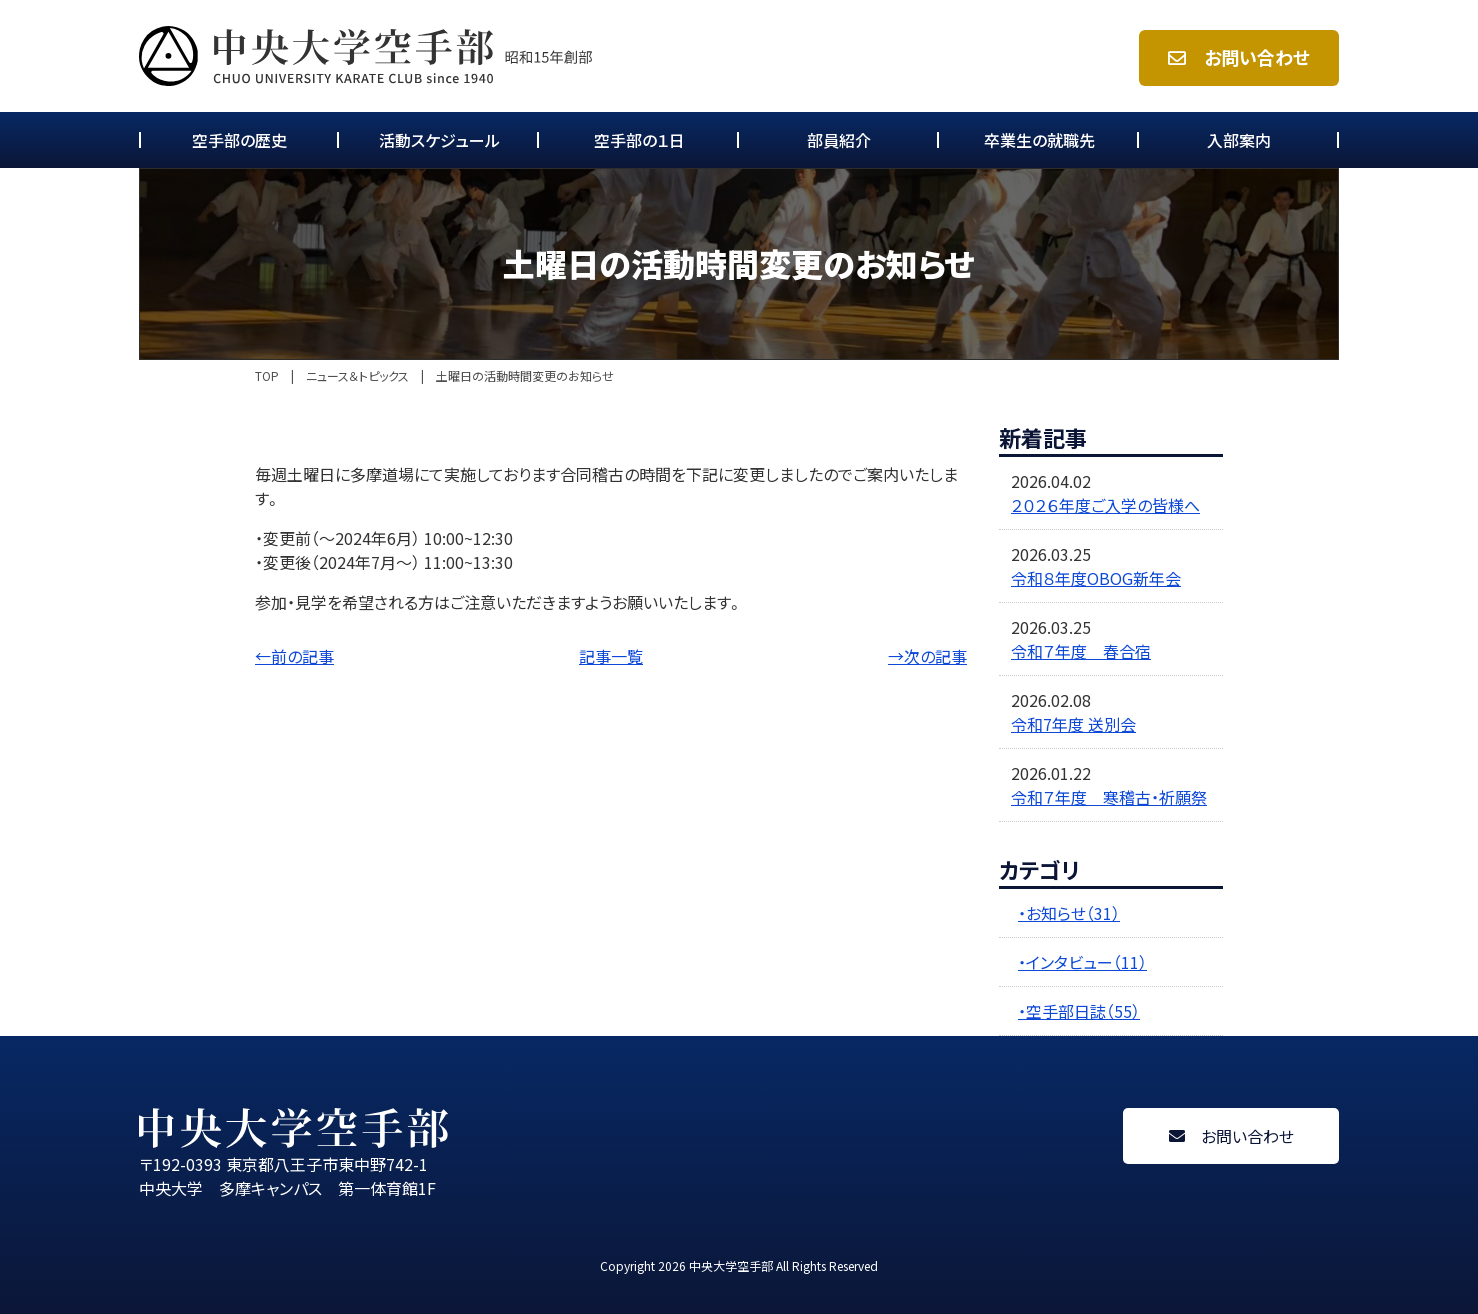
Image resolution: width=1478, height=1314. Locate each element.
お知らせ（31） (1073, 913)
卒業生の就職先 (1039, 140)
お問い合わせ (1239, 57)
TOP (267, 376)
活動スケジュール (439, 140)
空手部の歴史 (239, 140)
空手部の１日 (639, 140)
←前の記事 (294, 656)
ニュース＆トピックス (357, 376)
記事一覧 (611, 656)
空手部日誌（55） (1083, 1011)
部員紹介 (839, 140)
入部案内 (1239, 140)
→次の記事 (927, 656)
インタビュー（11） (1086, 962)
